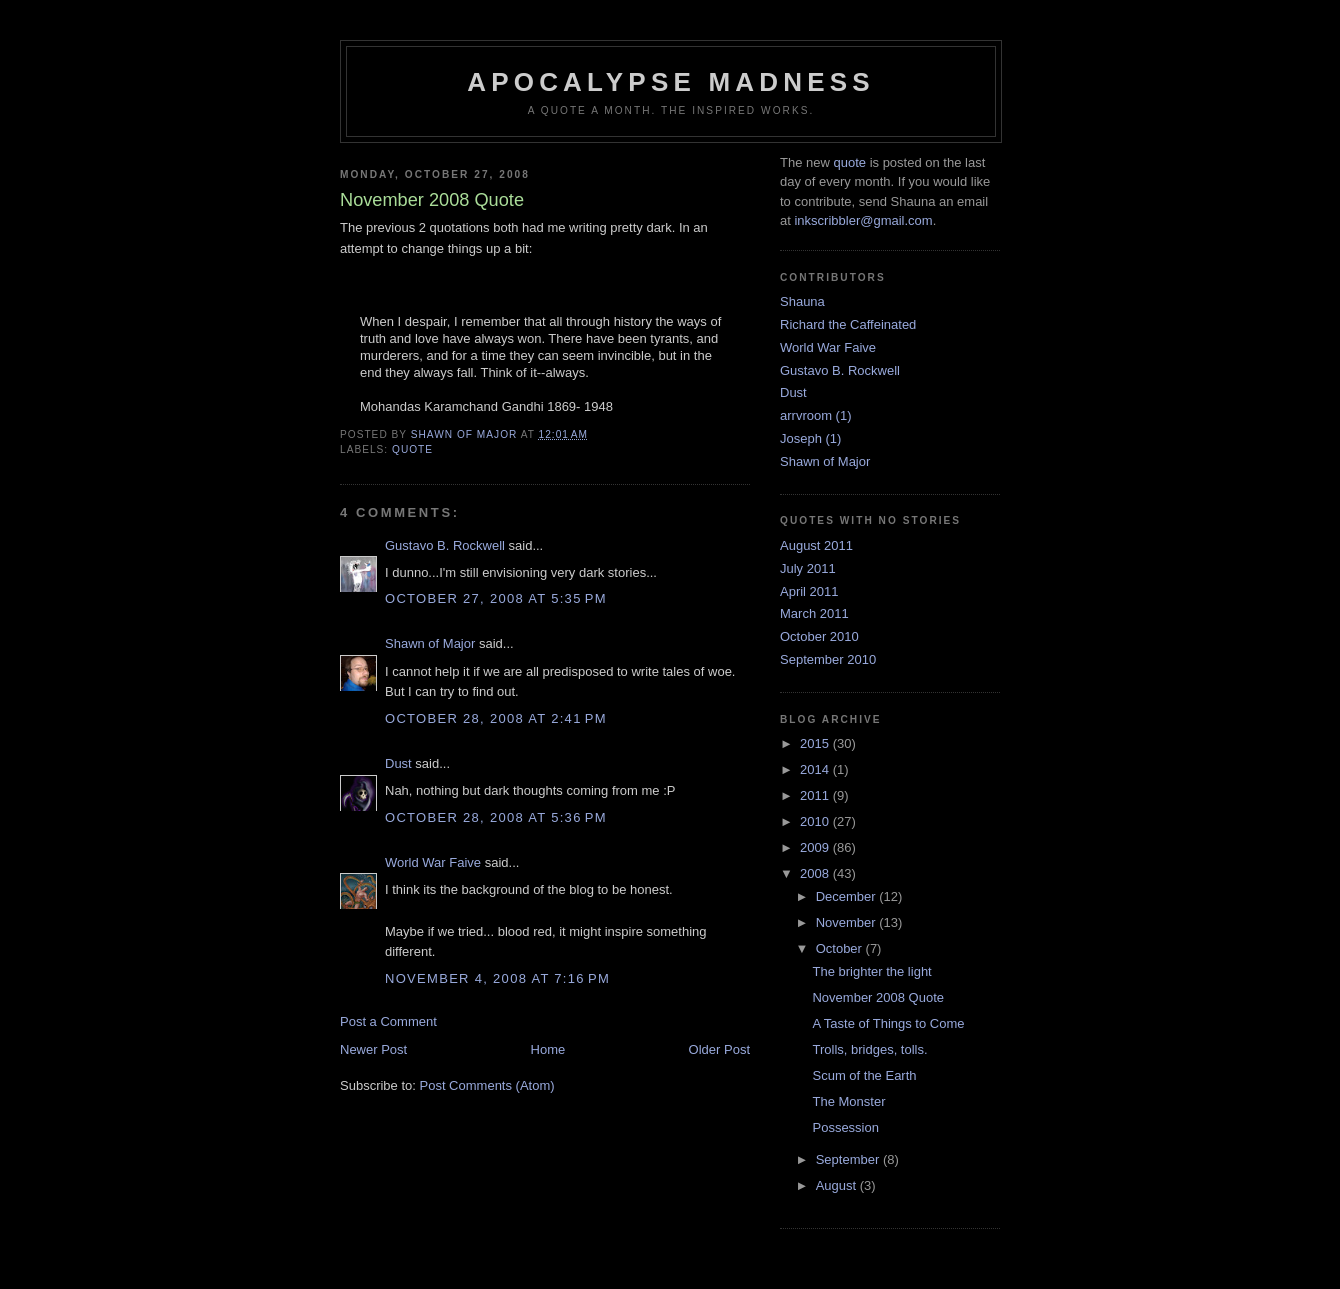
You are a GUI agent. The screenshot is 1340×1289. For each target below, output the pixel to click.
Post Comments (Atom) (487, 1085)
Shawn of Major (430, 643)
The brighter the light (871, 971)
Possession (845, 1127)
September (849, 1159)
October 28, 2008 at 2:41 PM (496, 718)
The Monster (848, 1101)
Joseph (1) (810, 438)
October (841, 948)
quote (412, 449)
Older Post (719, 1049)
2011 (816, 795)
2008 (816, 873)
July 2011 (808, 568)
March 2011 (814, 613)
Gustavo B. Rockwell (445, 545)
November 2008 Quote (878, 997)
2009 (816, 847)
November (848, 922)
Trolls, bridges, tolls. (869, 1049)
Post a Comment (388, 1021)
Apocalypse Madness (671, 82)
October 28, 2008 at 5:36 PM (496, 817)
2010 (816, 821)
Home (548, 1049)
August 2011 (816, 545)
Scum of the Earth (864, 1075)
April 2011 (809, 591)
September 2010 (828, 659)
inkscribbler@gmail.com (863, 220)
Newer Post (373, 1049)
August (838, 1185)
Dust (398, 763)
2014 (816, 769)
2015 (816, 743)
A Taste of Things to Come (888, 1023)
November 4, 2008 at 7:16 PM (497, 978)
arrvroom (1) (816, 415)
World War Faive (433, 862)
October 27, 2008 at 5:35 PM (496, 598)
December (848, 896)
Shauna (802, 301)
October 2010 (819, 636)
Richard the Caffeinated (848, 324)
